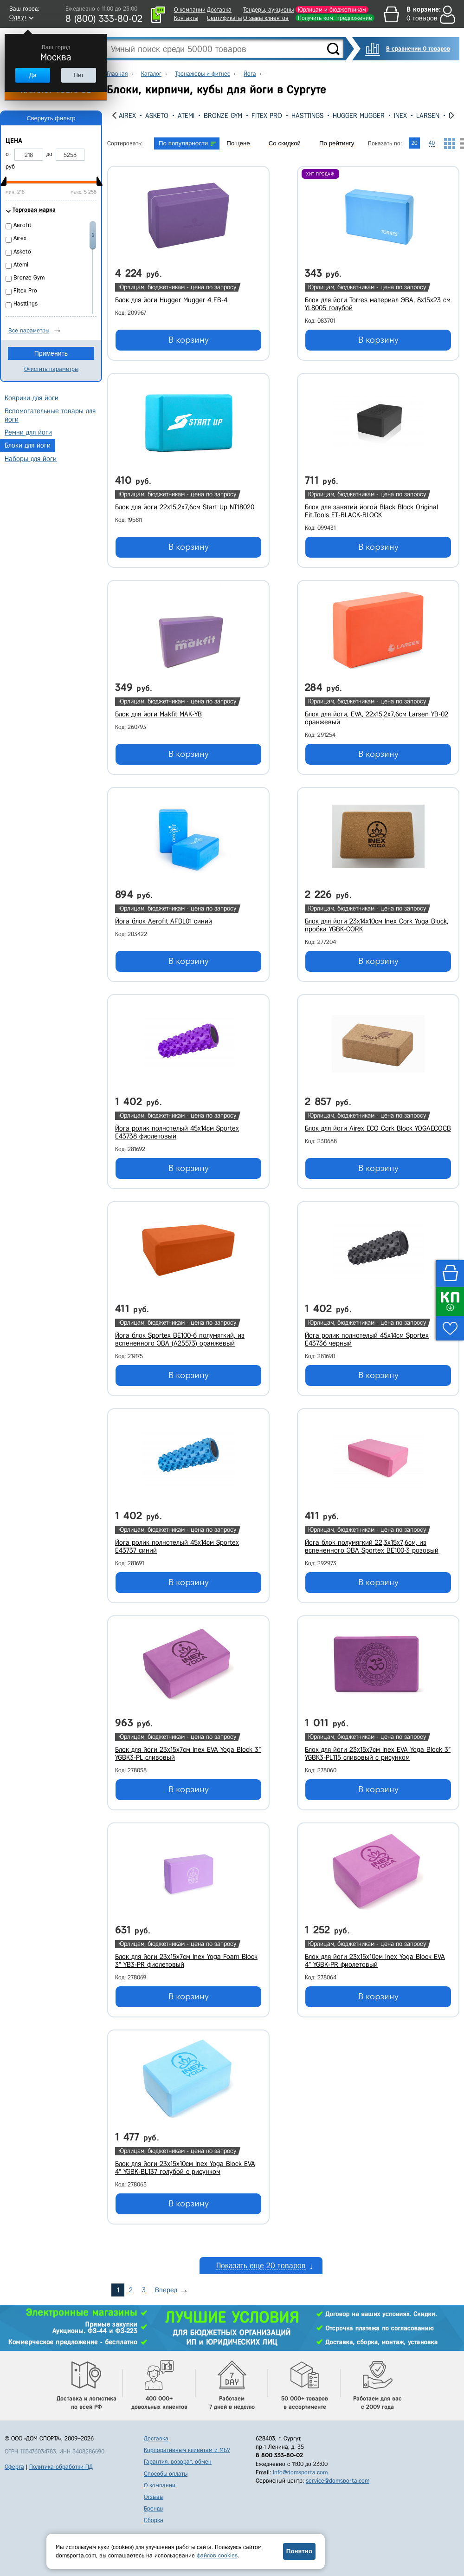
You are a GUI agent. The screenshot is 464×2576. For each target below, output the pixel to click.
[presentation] (114, 115)
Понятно (299, 2551)
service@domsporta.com (337, 2481)
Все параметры (28, 330)
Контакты (186, 18)
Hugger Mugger (359, 115)
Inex (400, 115)
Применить (51, 353)
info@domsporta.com (300, 2472)
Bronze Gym (223, 115)
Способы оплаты (165, 2474)
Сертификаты (224, 18)
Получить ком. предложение (335, 18)
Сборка (153, 2520)
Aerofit (22, 225)
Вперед (166, 2290)
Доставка (219, 10)
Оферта (14, 2467)
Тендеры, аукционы (268, 10)
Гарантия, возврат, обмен (178, 2462)
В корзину (188, 340)
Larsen (427, 115)
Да (32, 75)
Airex (127, 115)
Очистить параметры (51, 369)
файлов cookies (217, 2555)
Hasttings (307, 115)
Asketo (156, 115)
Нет (78, 75)
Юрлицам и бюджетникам (332, 10)
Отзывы (153, 2497)
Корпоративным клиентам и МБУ (187, 2450)
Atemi (186, 115)
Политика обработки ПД (61, 2467)
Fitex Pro (266, 115)
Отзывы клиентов (266, 18)
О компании (190, 10)
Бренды (153, 2508)
